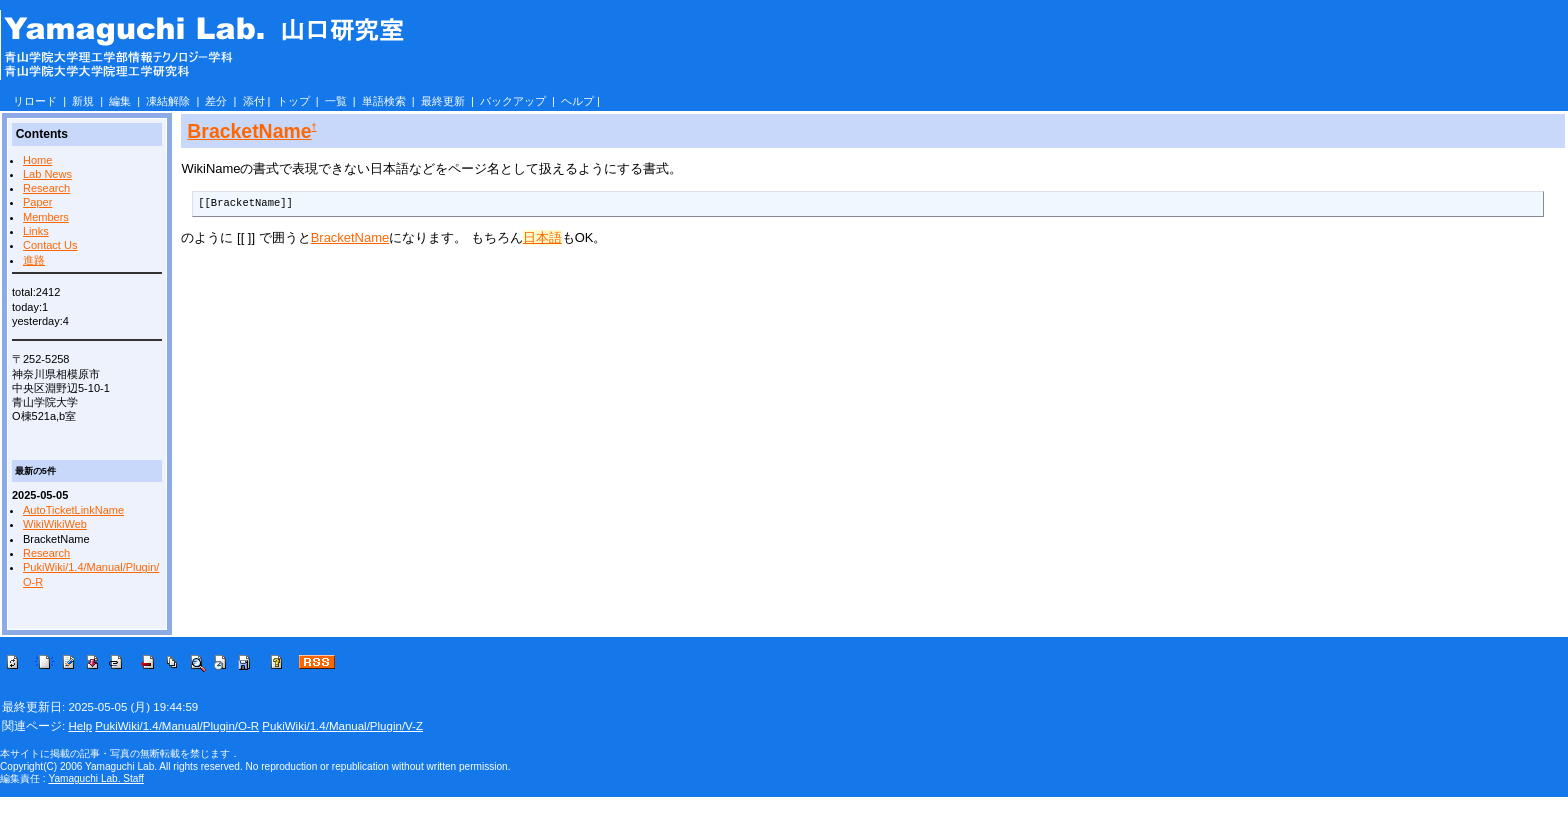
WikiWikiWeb (55, 524)
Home (37, 160)
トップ (293, 101)
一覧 (336, 101)
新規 (83, 101)
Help (80, 726)
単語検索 (384, 101)
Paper (37, 202)
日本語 (542, 237)
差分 (216, 101)
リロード (35, 101)
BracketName (249, 131)
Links (36, 231)
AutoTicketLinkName (73, 510)
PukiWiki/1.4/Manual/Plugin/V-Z (342, 726)
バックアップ (513, 101)
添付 (254, 101)
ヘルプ (577, 101)
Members (46, 217)
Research (46, 188)
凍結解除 (168, 101)
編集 (120, 101)
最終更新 (443, 101)
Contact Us (50, 245)
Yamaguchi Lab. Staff (95, 778)
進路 (34, 260)
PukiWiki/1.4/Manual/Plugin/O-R (177, 726)
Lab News (47, 174)
